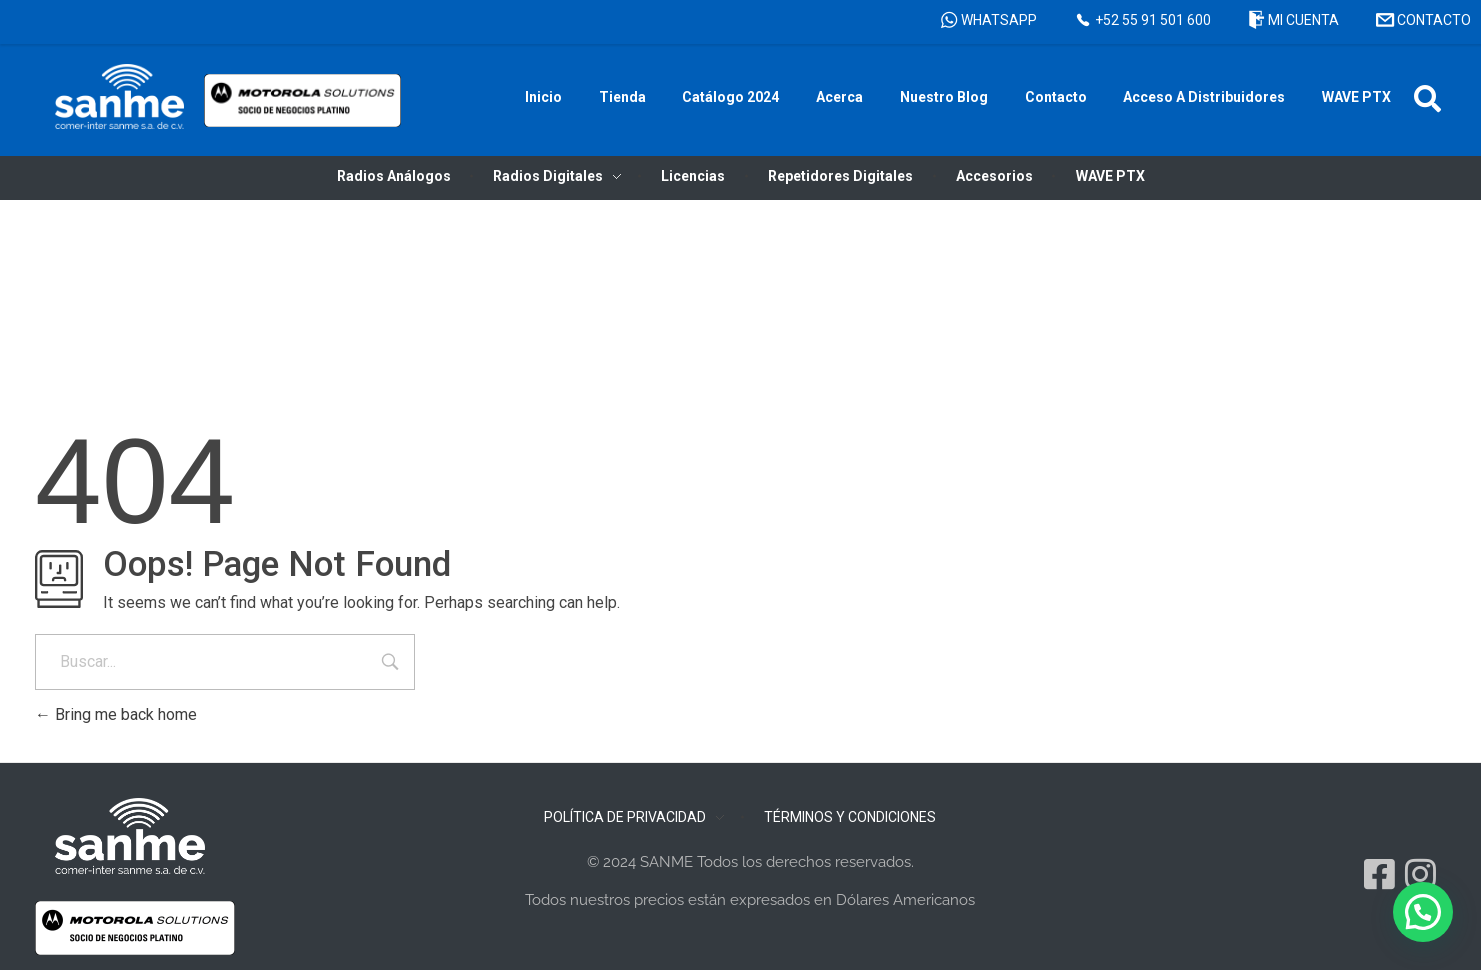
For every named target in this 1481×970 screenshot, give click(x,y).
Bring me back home (116, 714)
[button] (1427, 98)
